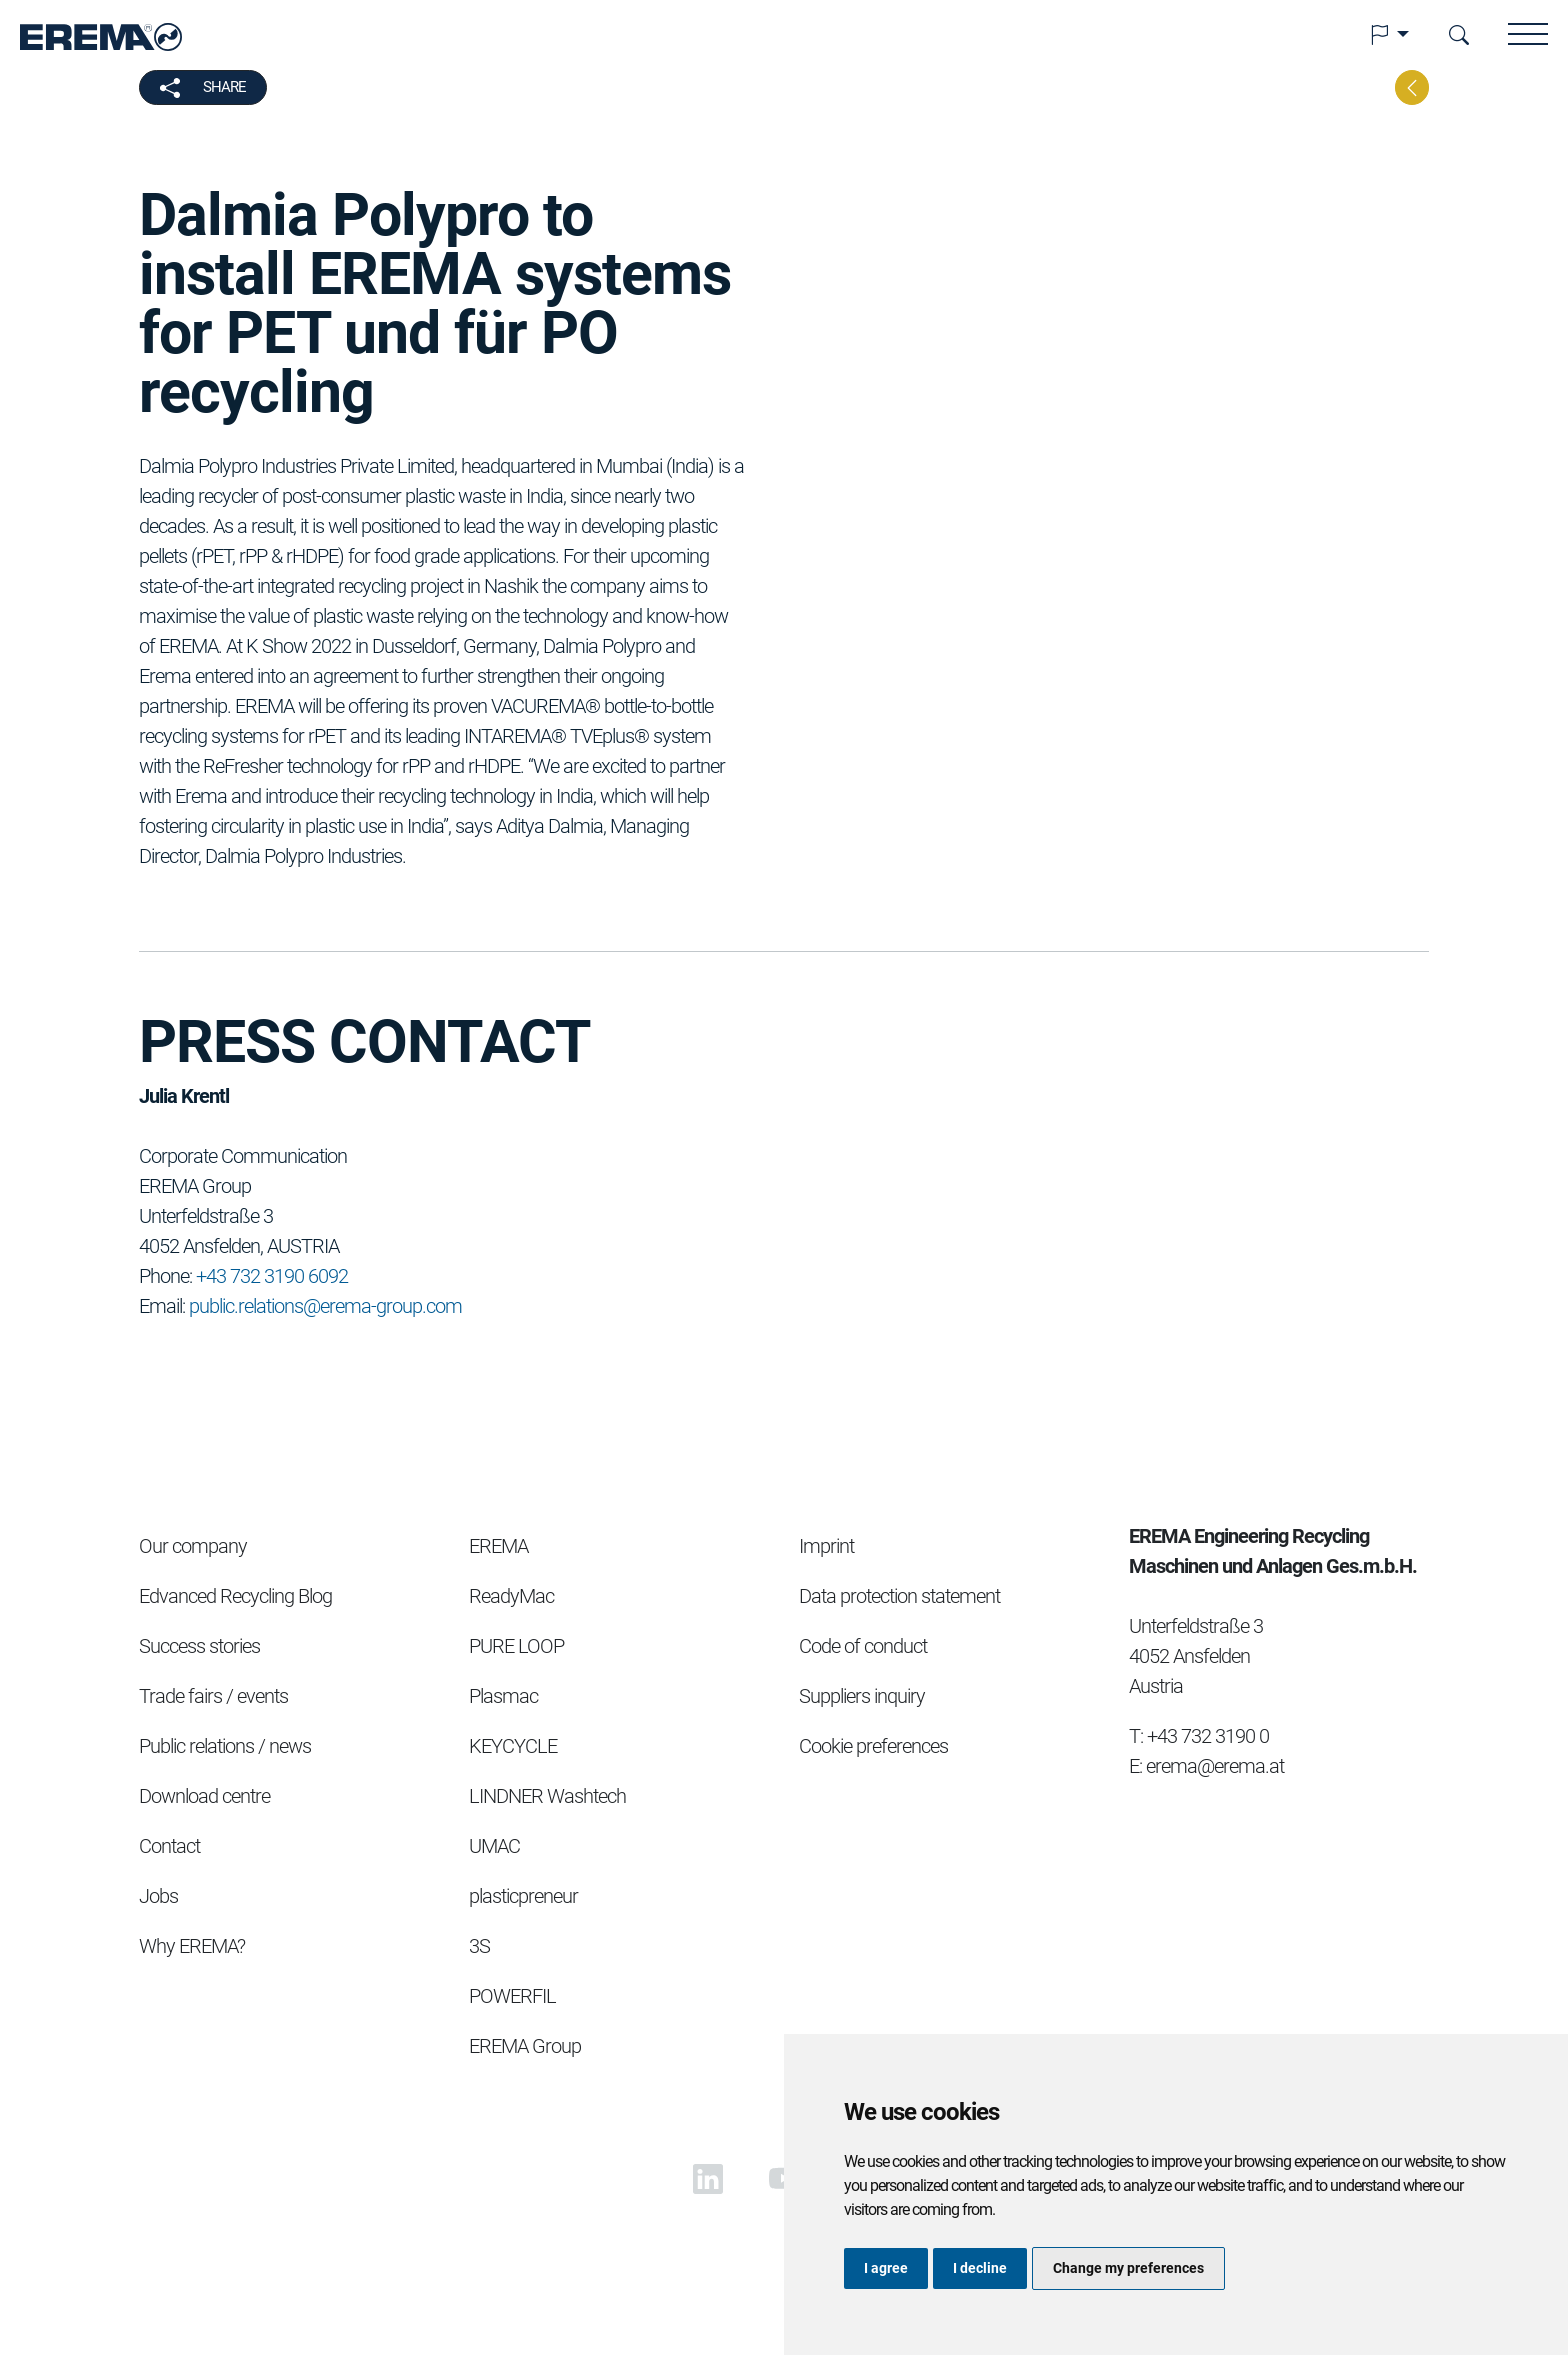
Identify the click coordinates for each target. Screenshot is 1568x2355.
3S (479, 1946)
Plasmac (503, 1696)
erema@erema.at (1215, 1766)
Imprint (826, 1546)
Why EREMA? (192, 1946)
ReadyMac (511, 1596)
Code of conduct (863, 1646)
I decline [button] (980, 2268)
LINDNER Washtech (547, 1796)
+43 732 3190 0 (1208, 1736)
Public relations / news (225, 1746)
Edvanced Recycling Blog (235, 1596)
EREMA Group (525, 2046)
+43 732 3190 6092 (272, 1276)
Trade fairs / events (213, 1696)
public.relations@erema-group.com (325, 1306)
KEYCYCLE (513, 1746)
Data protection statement (899, 1596)
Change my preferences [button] (1128, 2268)
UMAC (494, 1846)
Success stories (199, 1646)
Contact (169, 1846)
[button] (1389, 35)
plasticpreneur (523, 1896)
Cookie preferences (873, 1746)
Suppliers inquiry (862, 1696)
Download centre (204, 1796)
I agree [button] (886, 2268)
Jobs (158, 1896)
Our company (193, 1546)
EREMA (498, 1546)
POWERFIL (512, 1996)
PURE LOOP (516, 1646)
